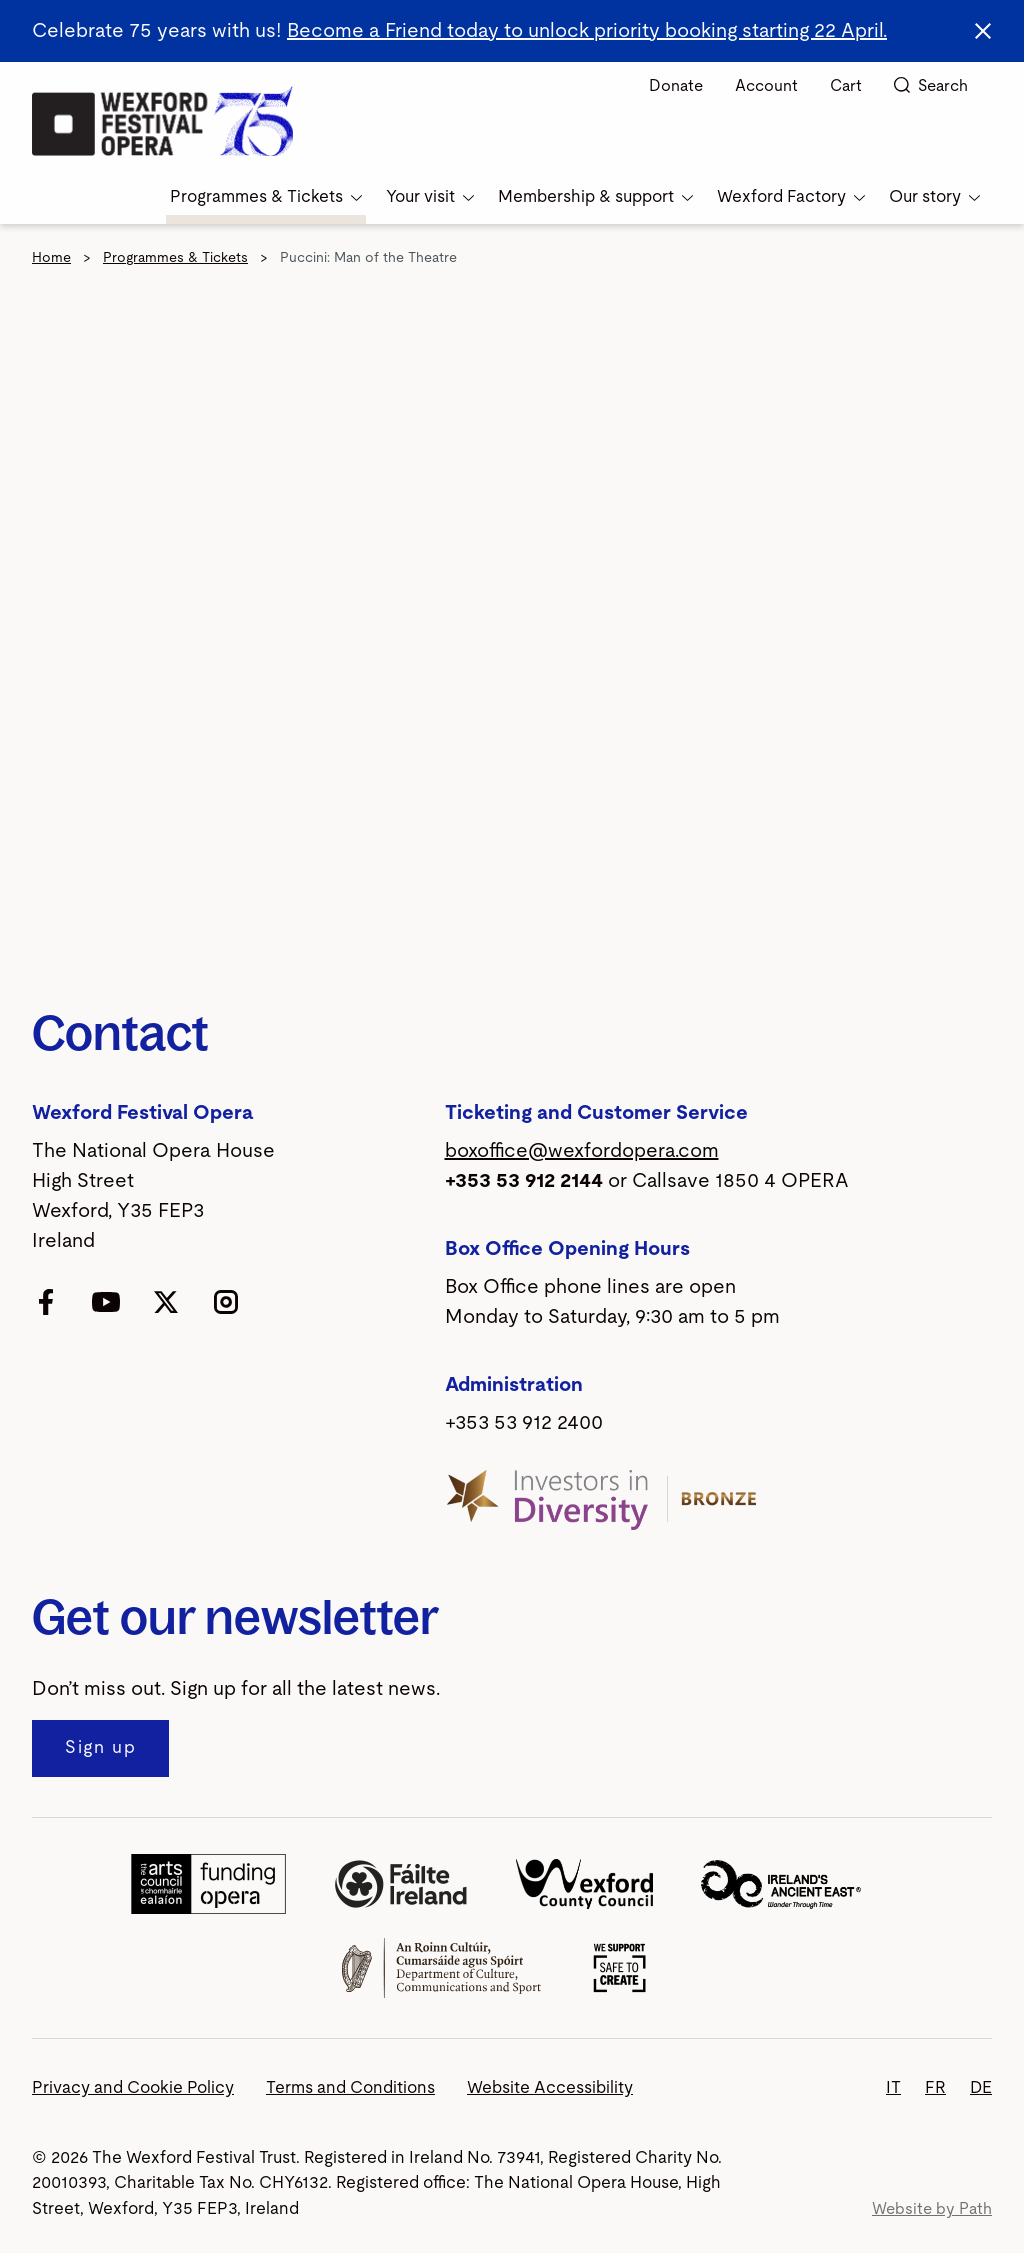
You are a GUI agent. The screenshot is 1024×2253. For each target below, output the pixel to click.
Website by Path (932, 2209)
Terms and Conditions (350, 2087)
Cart (846, 86)
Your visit (430, 196)
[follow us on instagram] (226, 1301)
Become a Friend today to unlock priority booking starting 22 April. (587, 31)
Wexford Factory (791, 196)
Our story (934, 196)
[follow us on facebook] (46, 1301)
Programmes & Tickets (266, 196)
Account (766, 86)
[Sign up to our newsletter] (100, 1748)
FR (935, 2087)
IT (893, 2087)
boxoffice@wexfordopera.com (582, 1151)
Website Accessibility (550, 2087)
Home (51, 258)
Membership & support (595, 196)
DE (981, 2087)
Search (931, 86)
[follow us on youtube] (106, 1301)
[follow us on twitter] (166, 1301)
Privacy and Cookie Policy (133, 2087)
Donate (676, 86)
